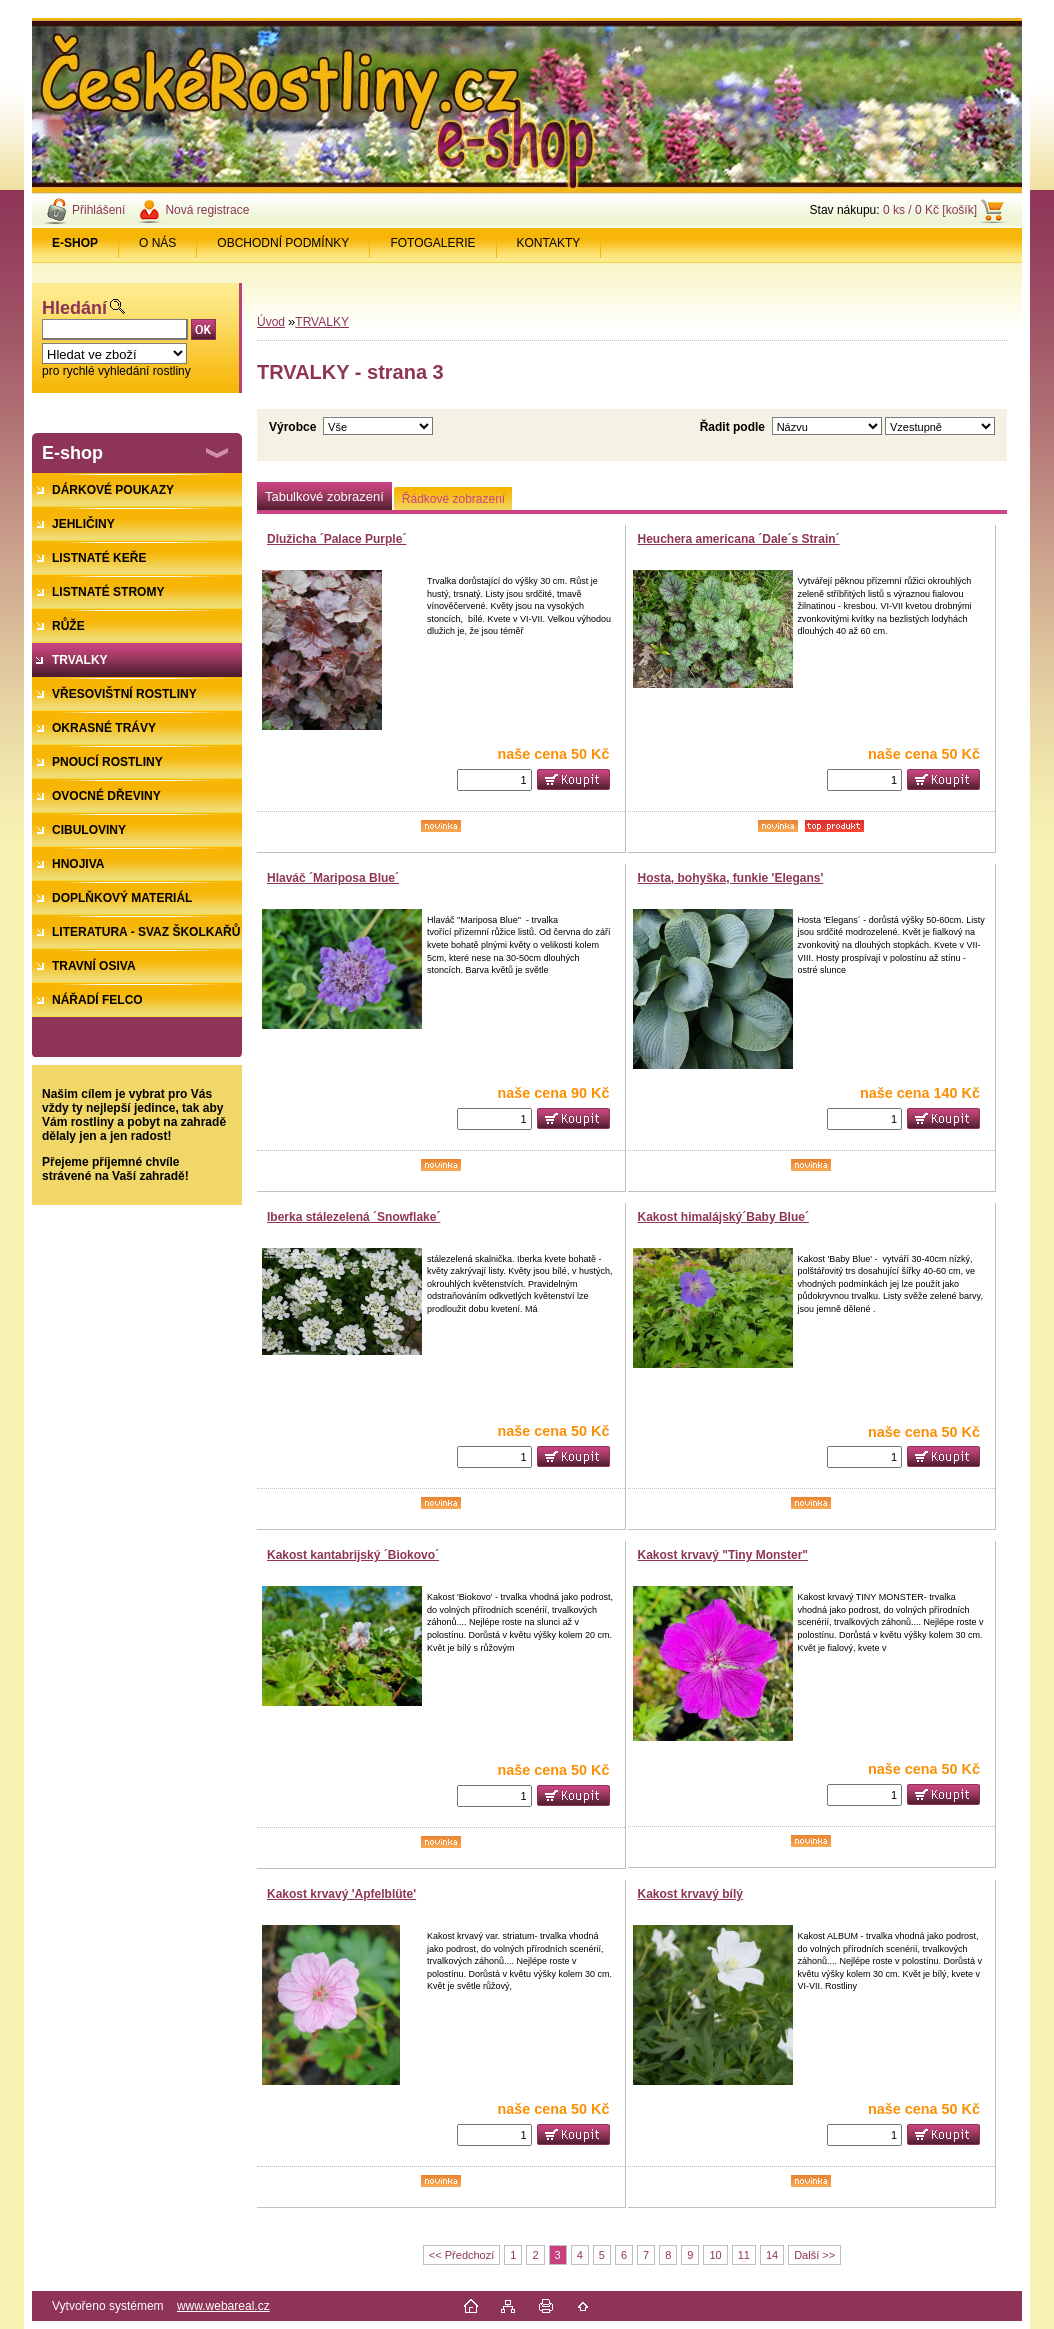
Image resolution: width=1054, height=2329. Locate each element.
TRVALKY (322, 322)
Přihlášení (98, 210)
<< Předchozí (461, 2255)
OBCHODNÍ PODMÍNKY (283, 243)
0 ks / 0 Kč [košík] (930, 210)
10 (715, 2255)
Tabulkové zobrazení (324, 496)
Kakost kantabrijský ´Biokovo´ (353, 1555)
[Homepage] (75, 243)
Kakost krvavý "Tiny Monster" (723, 1555)
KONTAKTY (549, 243)
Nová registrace (207, 210)
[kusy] (494, 780)
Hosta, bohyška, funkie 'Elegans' (731, 878)
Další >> (814, 2255)
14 (772, 2255)
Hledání (74, 308)
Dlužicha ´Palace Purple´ (336, 539)
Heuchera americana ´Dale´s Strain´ (739, 539)
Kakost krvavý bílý (690, 1894)
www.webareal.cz (223, 2306)
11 (744, 2255)
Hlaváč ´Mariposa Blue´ (333, 878)
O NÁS (157, 243)
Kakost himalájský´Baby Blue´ (723, 1217)
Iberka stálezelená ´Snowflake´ (353, 1217)
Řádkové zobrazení (453, 499)
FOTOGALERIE (432, 243)
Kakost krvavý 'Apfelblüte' (341, 1894)
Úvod (271, 322)
